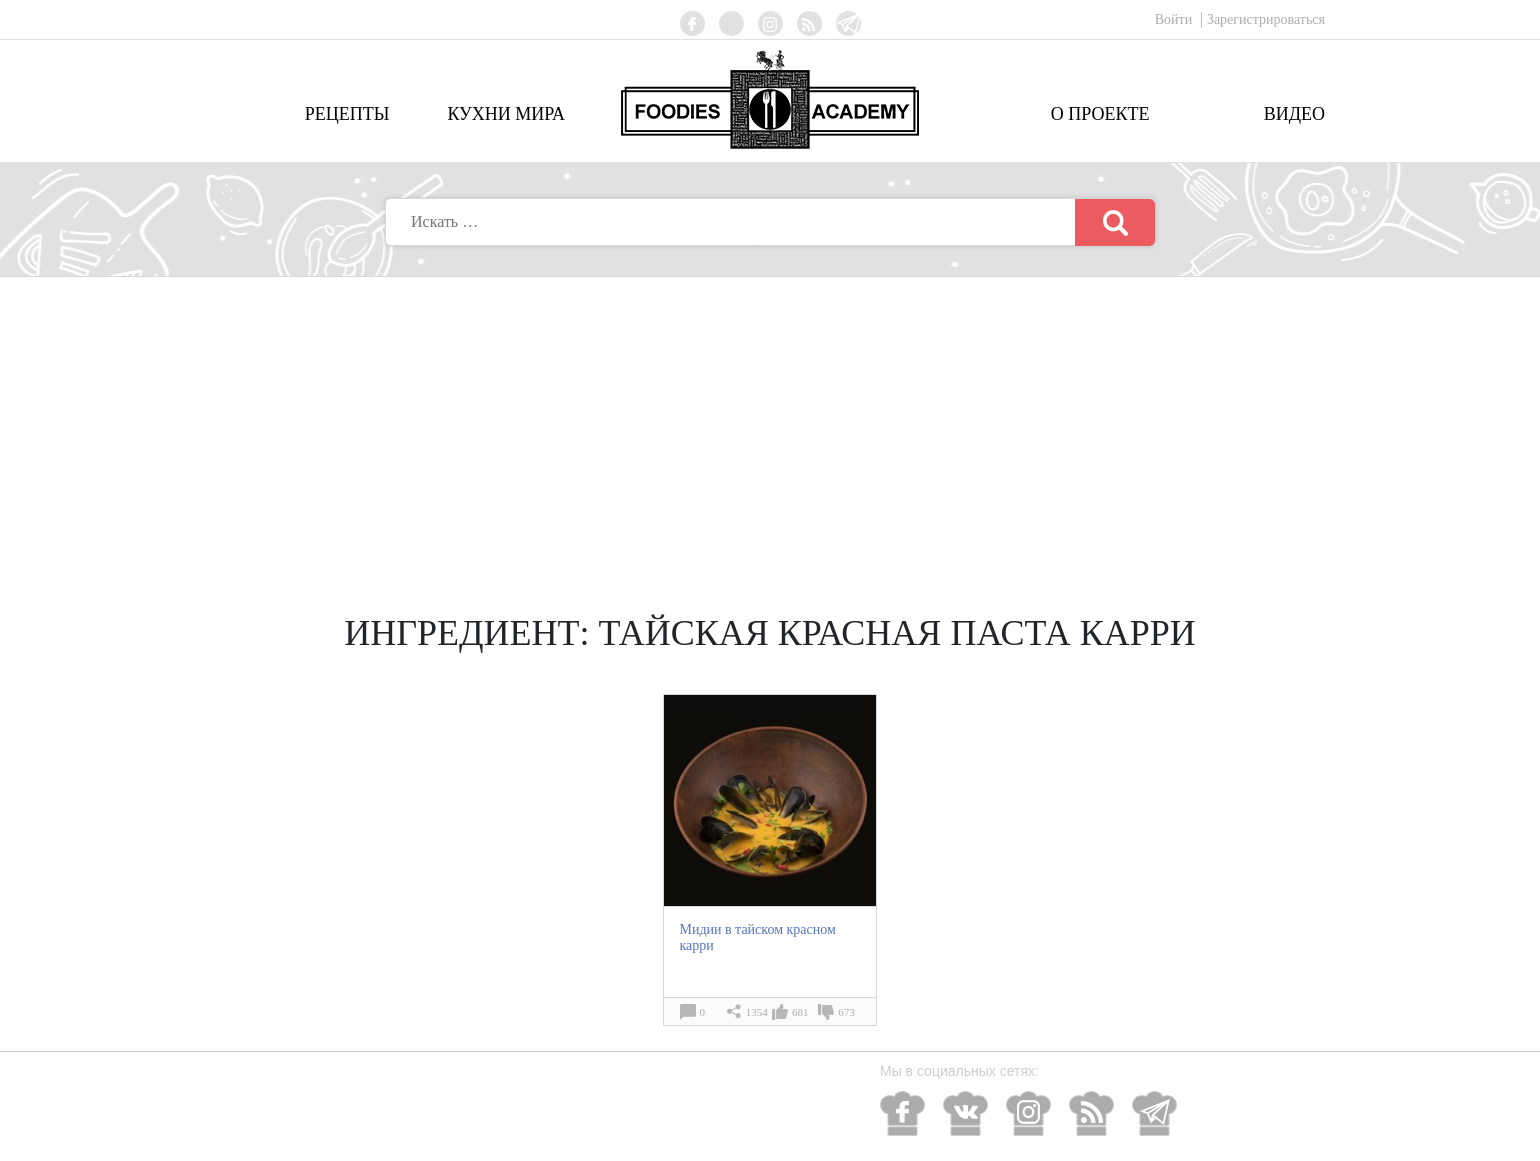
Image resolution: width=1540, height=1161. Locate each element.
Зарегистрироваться (1266, 19)
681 (800, 1012)
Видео (1294, 114)
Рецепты (347, 114)
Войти (1175, 19)
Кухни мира (506, 114)
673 (846, 1012)
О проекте (1100, 114)
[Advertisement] (770, 427)
